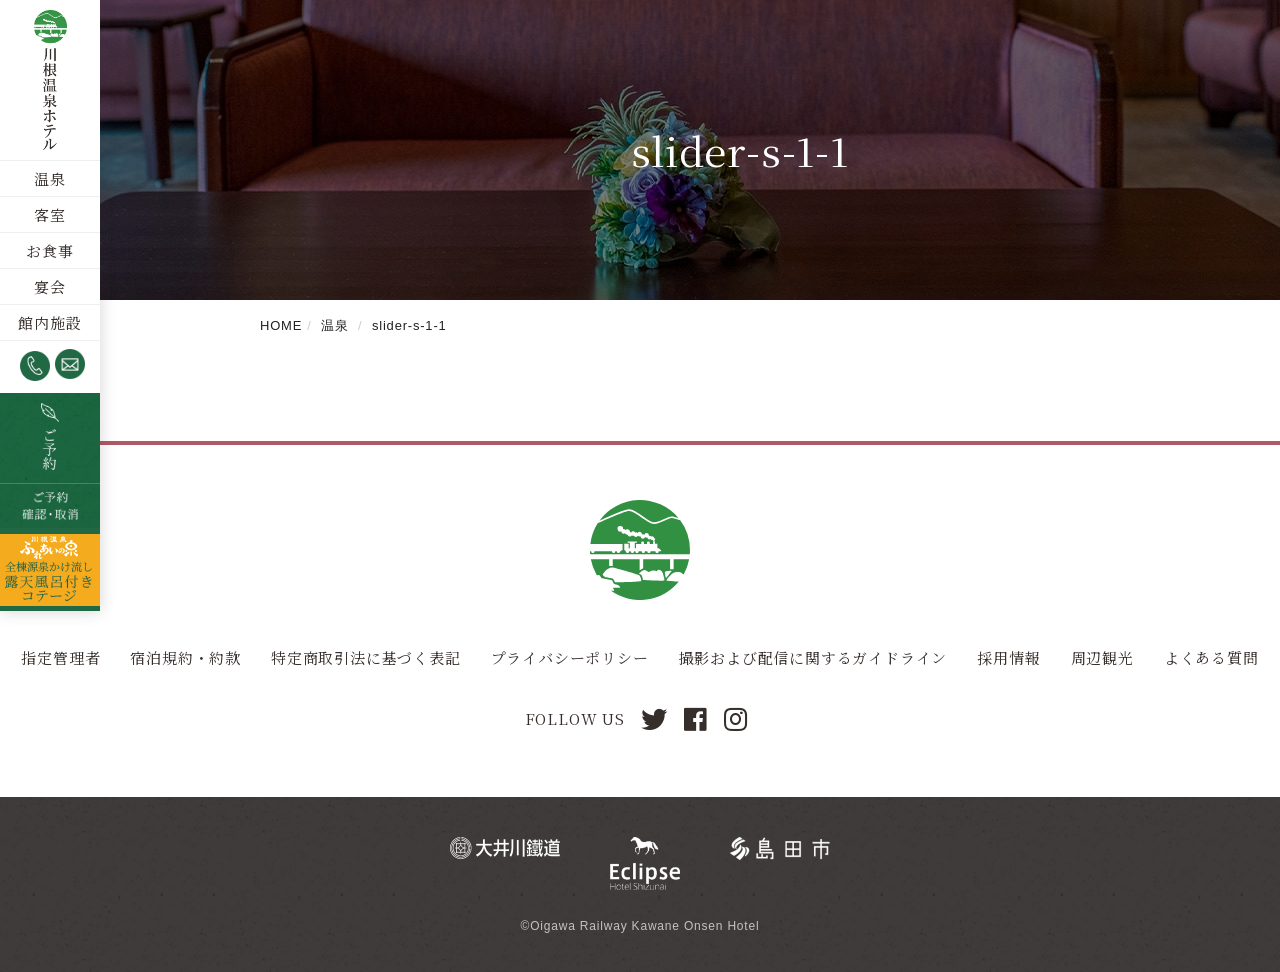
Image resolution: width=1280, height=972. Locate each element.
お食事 (49, 250)
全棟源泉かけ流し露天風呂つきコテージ (50, 569)
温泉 (50, 178)
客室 (50, 214)
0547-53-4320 (35, 366)
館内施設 (49, 322)
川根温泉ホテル (50, 80)
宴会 (50, 286)
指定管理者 (60, 657)
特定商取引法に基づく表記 (366, 657)
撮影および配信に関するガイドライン (813, 657)
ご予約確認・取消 (50, 506)
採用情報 (1008, 657)
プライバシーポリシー (570, 657)
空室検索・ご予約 (50, 438)
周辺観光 (1102, 657)
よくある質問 (1211, 657)
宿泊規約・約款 (185, 657)
